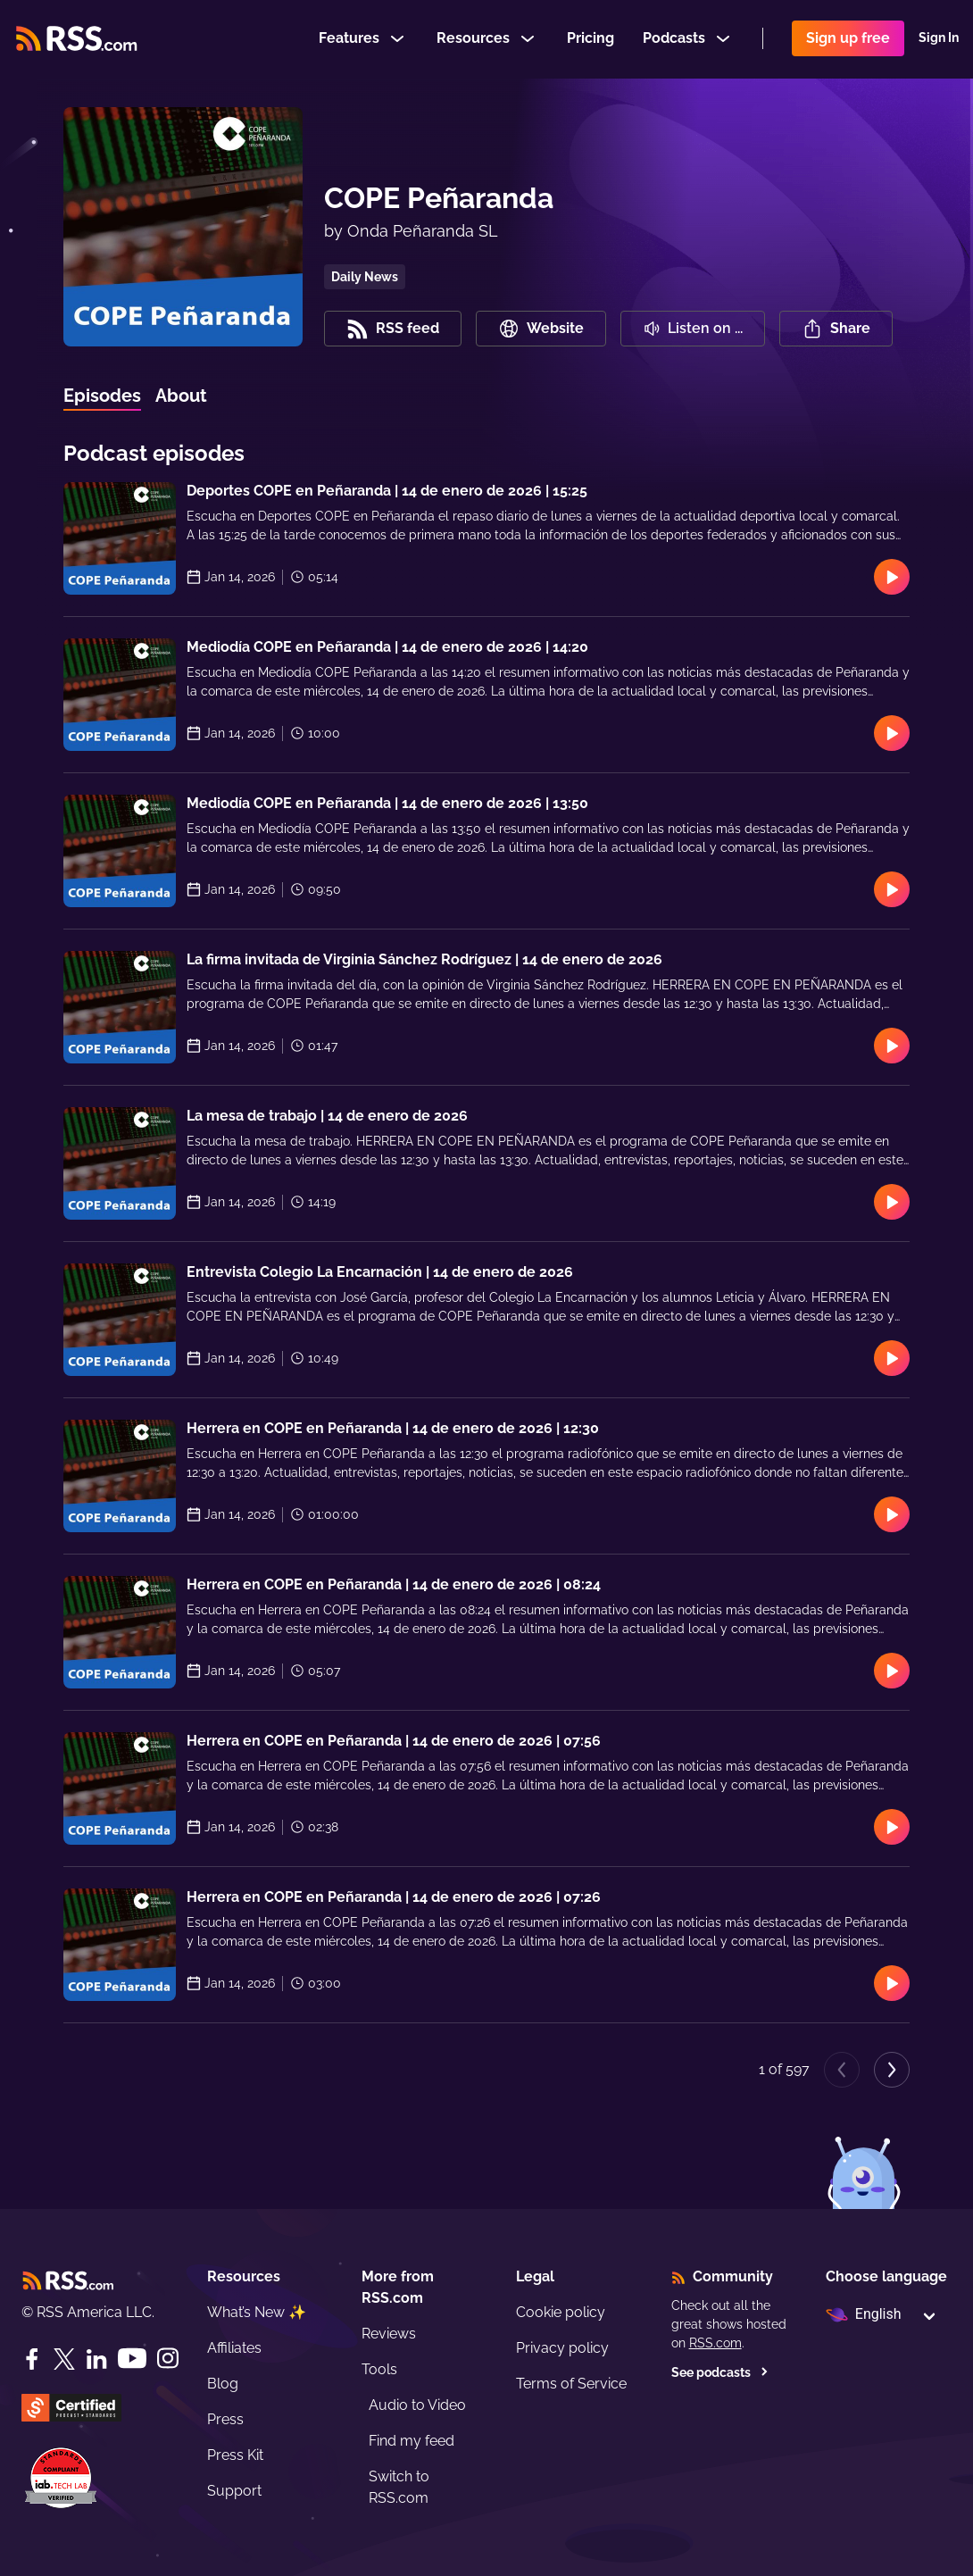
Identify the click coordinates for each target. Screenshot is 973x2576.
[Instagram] (168, 2358)
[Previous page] (842, 2070)
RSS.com (715, 2343)
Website (541, 328)
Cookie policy (560, 2312)
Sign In (939, 39)
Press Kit (235, 2455)
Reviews (389, 2333)
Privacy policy (562, 2347)
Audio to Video (417, 2405)
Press (225, 2419)
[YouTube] (132, 2358)
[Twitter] (64, 2359)
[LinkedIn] (96, 2359)
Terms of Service (571, 2383)
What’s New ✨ (256, 2312)
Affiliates (234, 2347)
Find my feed (411, 2440)
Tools (379, 2369)
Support (234, 2490)
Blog (222, 2383)
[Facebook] (32, 2359)
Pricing (590, 38)
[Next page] (892, 2070)
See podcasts (720, 2372)
